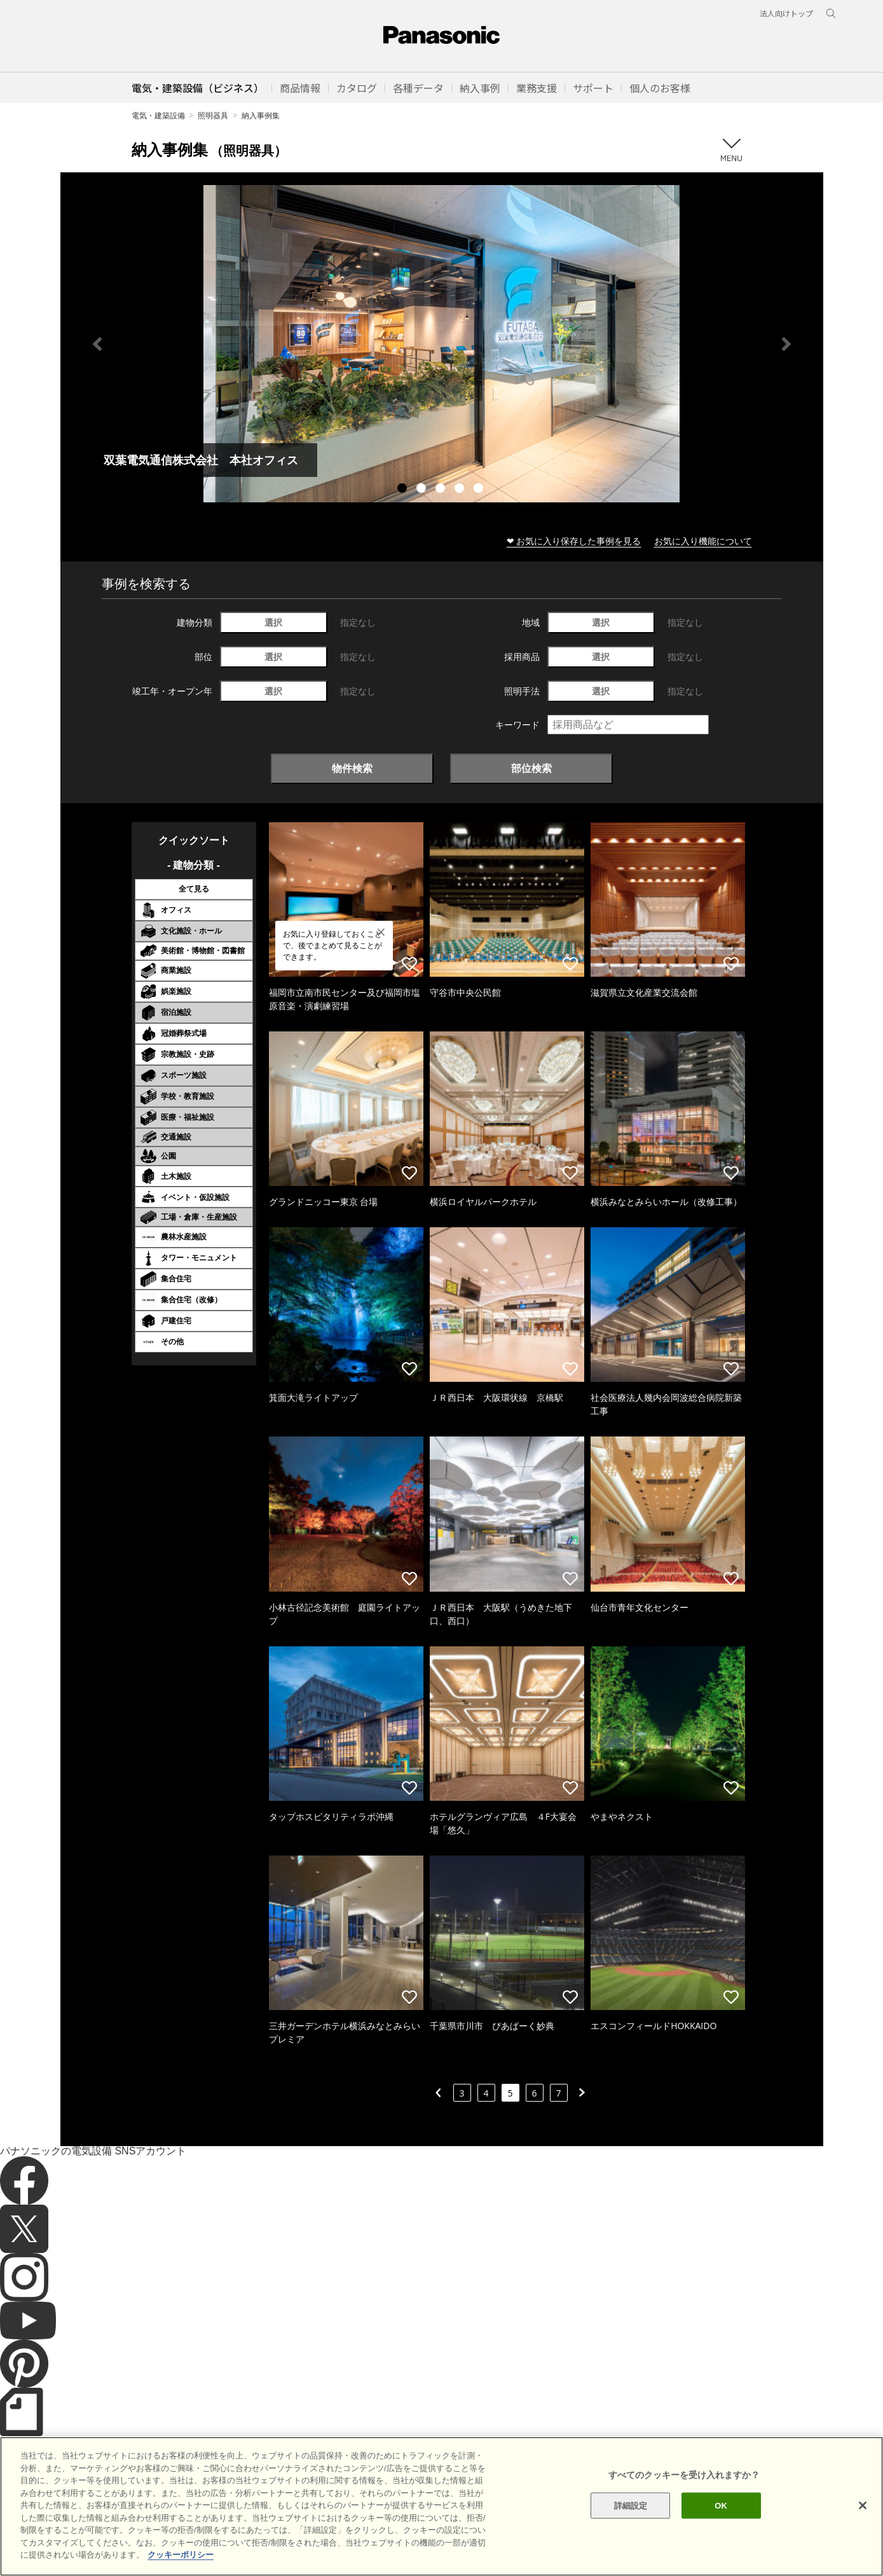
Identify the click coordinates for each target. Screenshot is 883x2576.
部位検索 (531, 768)
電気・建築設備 (158, 115)
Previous (97, 344)
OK (721, 2527)
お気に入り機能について (703, 541)
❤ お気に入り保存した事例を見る (574, 541)
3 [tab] (441, 489)
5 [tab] (480, 489)
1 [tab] (403, 489)
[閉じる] (863, 2528)
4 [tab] (461, 489)
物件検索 (352, 768)
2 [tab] (422, 489)
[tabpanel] (441, 343)
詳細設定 (631, 2527)
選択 (273, 622)
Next (786, 344)
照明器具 (213, 115)
